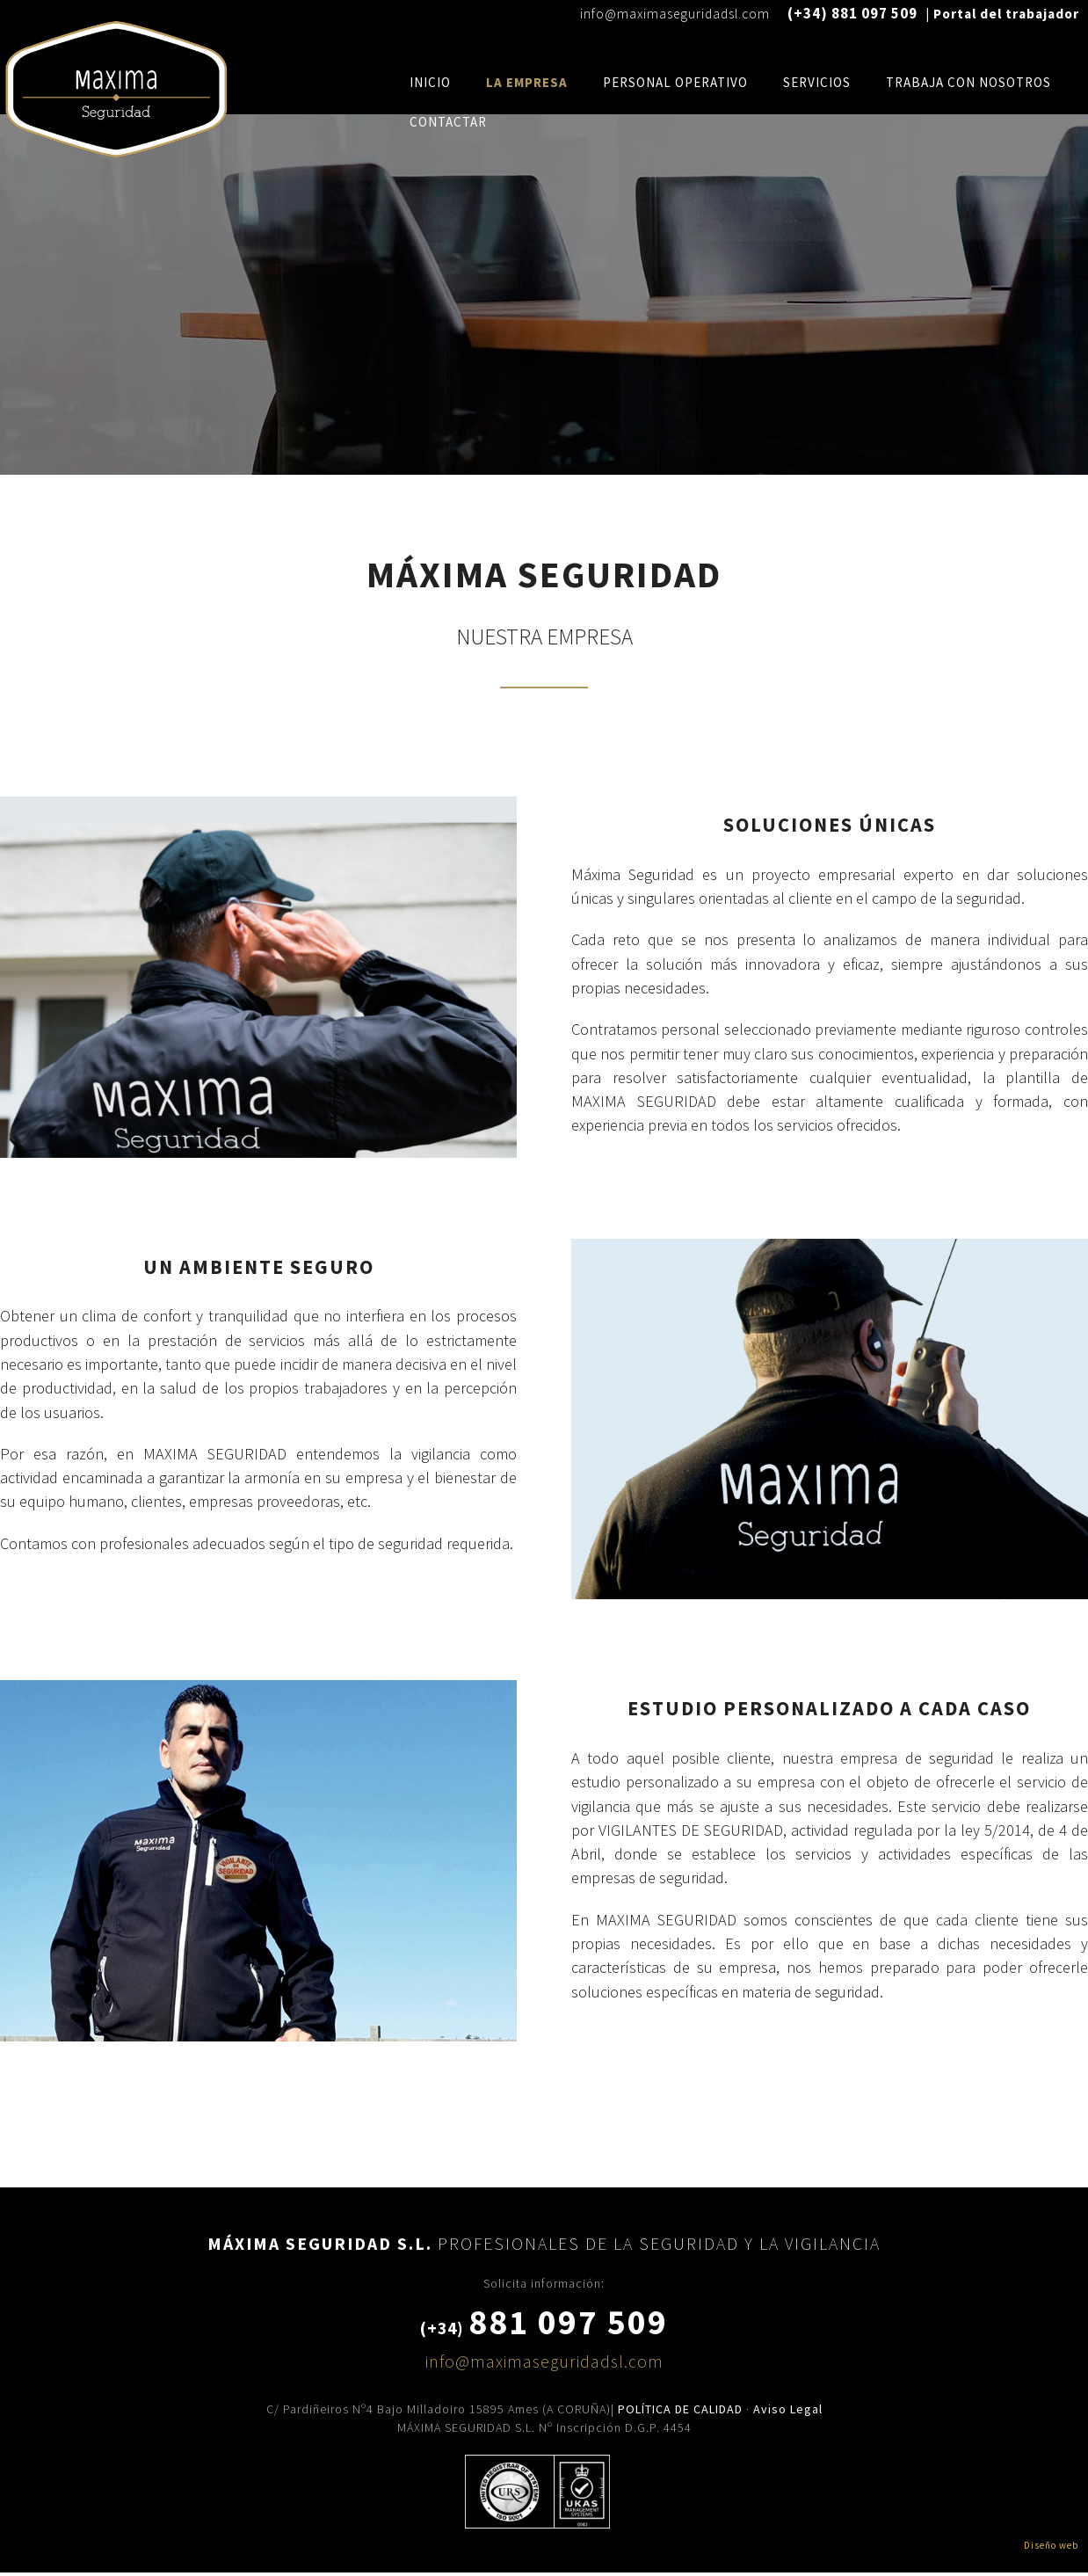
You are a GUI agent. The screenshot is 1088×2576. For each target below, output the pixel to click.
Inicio (430, 82)
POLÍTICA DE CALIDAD (680, 2409)
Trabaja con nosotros (968, 82)
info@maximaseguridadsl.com (675, 13)
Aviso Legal (788, 2409)
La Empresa (527, 82)
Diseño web (1051, 2545)
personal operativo (675, 82)
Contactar (448, 121)
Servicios (817, 82)
